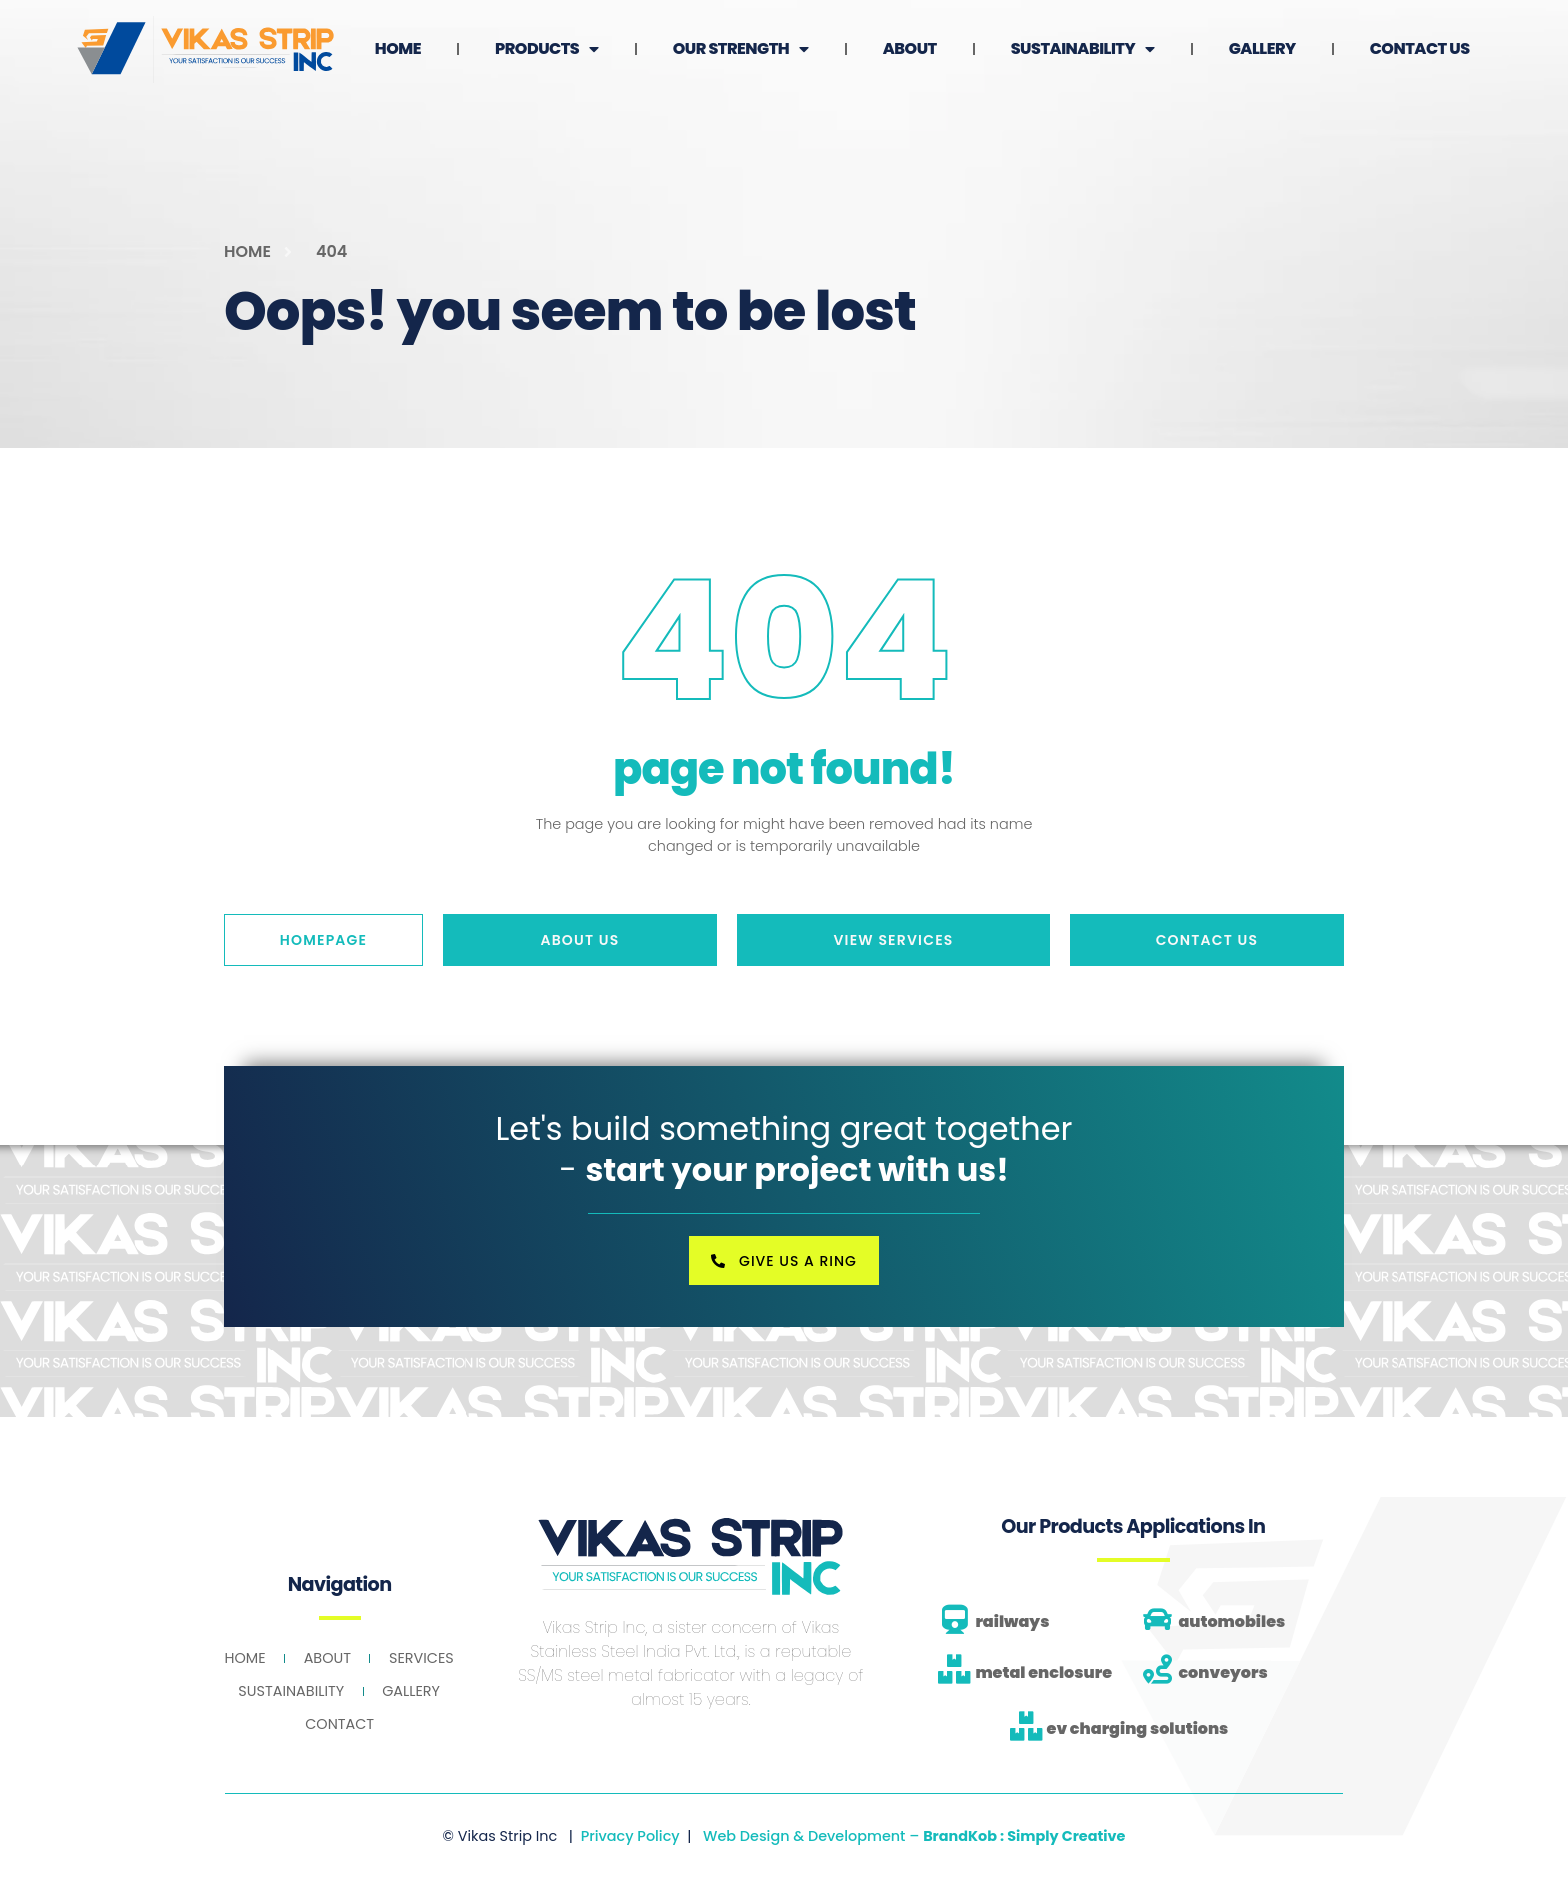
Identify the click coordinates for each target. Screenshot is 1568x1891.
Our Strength (895, 33)
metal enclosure (1043, 1670)
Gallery (1416, 32)
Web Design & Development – (914, 1835)
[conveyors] (1157, 1668)
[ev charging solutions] (1026, 1724)
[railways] (954, 1618)
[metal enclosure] (954, 1668)
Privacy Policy (630, 1835)
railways (1012, 1620)
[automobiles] (1157, 1618)
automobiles (1231, 1620)
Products (701, 33)
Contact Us (1416, 66)
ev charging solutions (1138, 1727)
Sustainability (1237, 33)
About (1064, 32)
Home (552, 32)
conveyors (1222, 1670)
